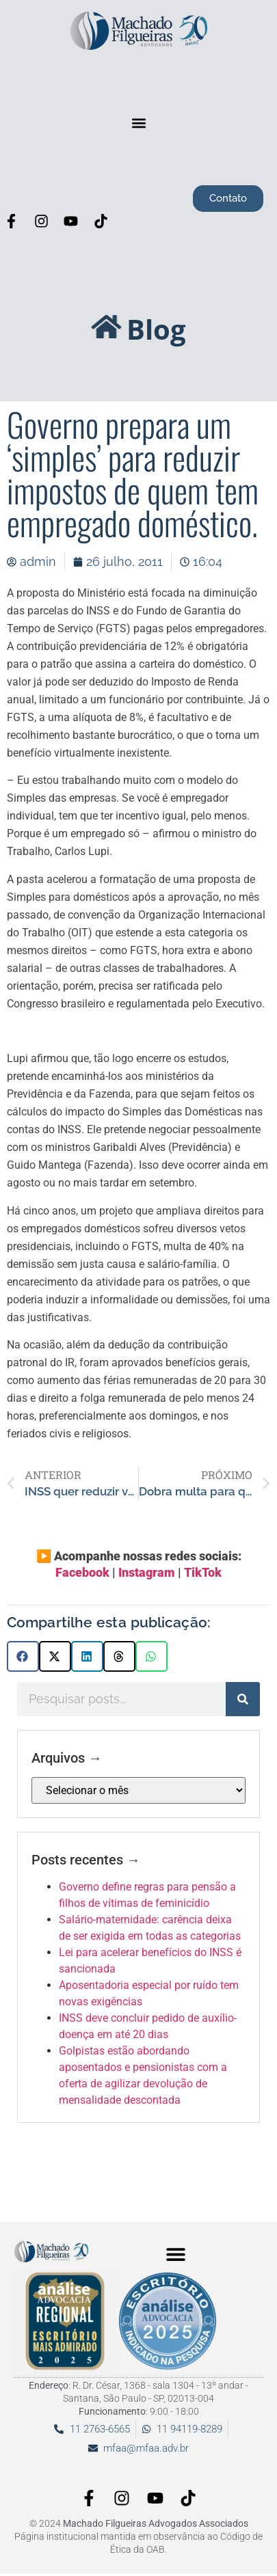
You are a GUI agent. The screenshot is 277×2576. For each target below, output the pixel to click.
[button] (138, 123)
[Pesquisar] (243, 1699)
